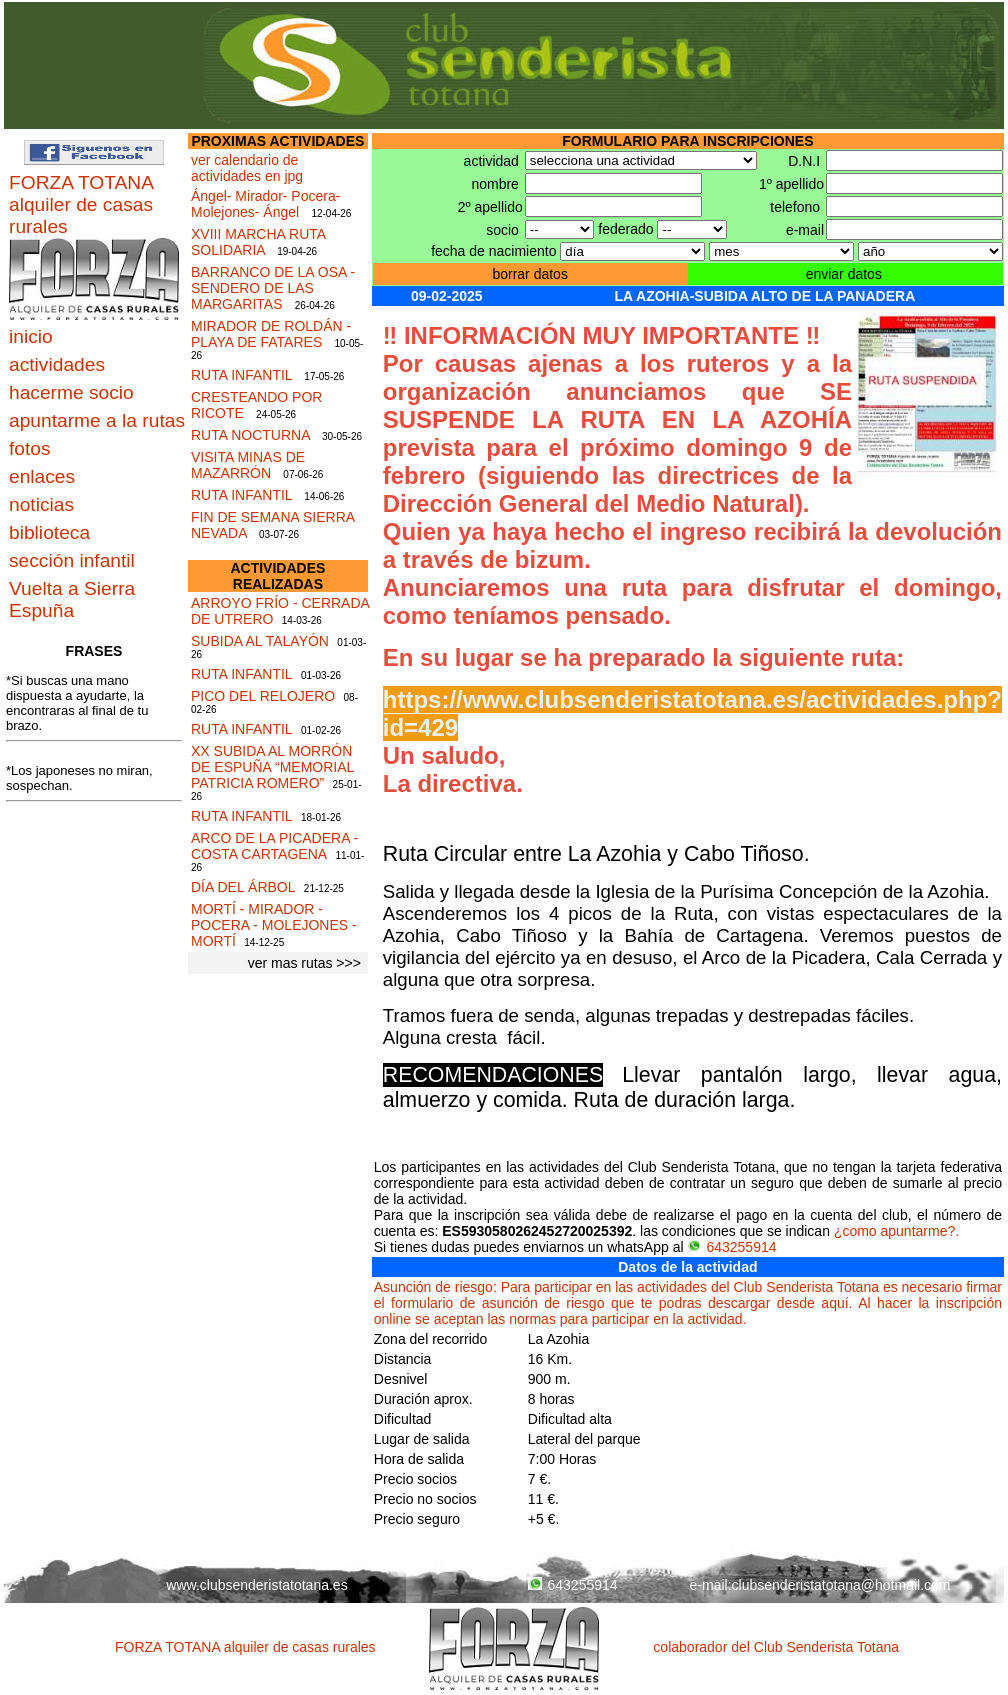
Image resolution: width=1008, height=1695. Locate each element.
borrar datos (529, 274)
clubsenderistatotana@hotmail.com (841, 1585)
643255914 (731, 1247)
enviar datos (844, 274)
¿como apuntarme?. (896, 1231)
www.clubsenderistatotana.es (256, 1585)
